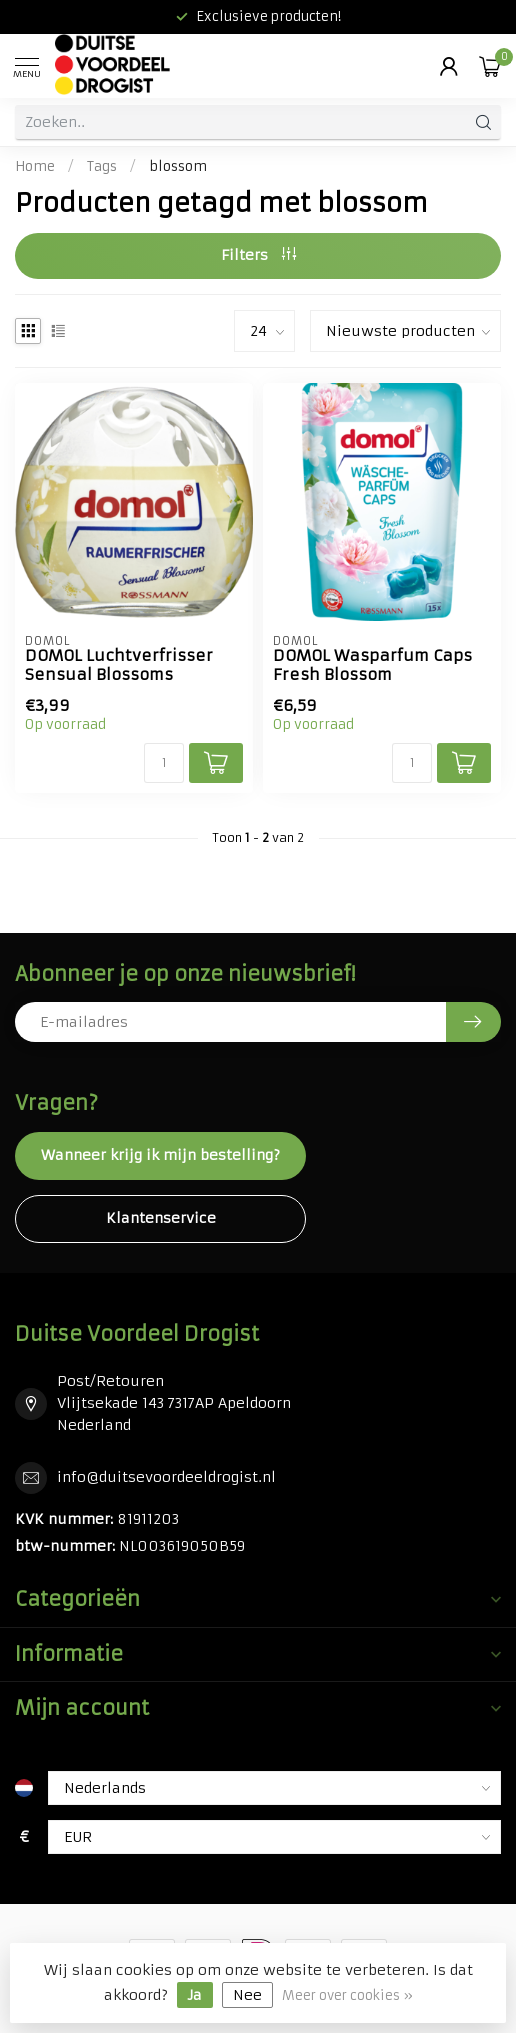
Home (35, 166)
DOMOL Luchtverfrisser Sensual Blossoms (119, 665)
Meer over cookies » (347, 1995)
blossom (178, 166)
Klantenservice (161, 1218)
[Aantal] (164, 763)
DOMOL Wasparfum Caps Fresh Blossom (372, 665)
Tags (102, 166)
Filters (258, 255)
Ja (195, 1995)
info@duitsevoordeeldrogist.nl (166, 1477)
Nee (247, 1995)
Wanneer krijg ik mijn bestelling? (160, 1155)
